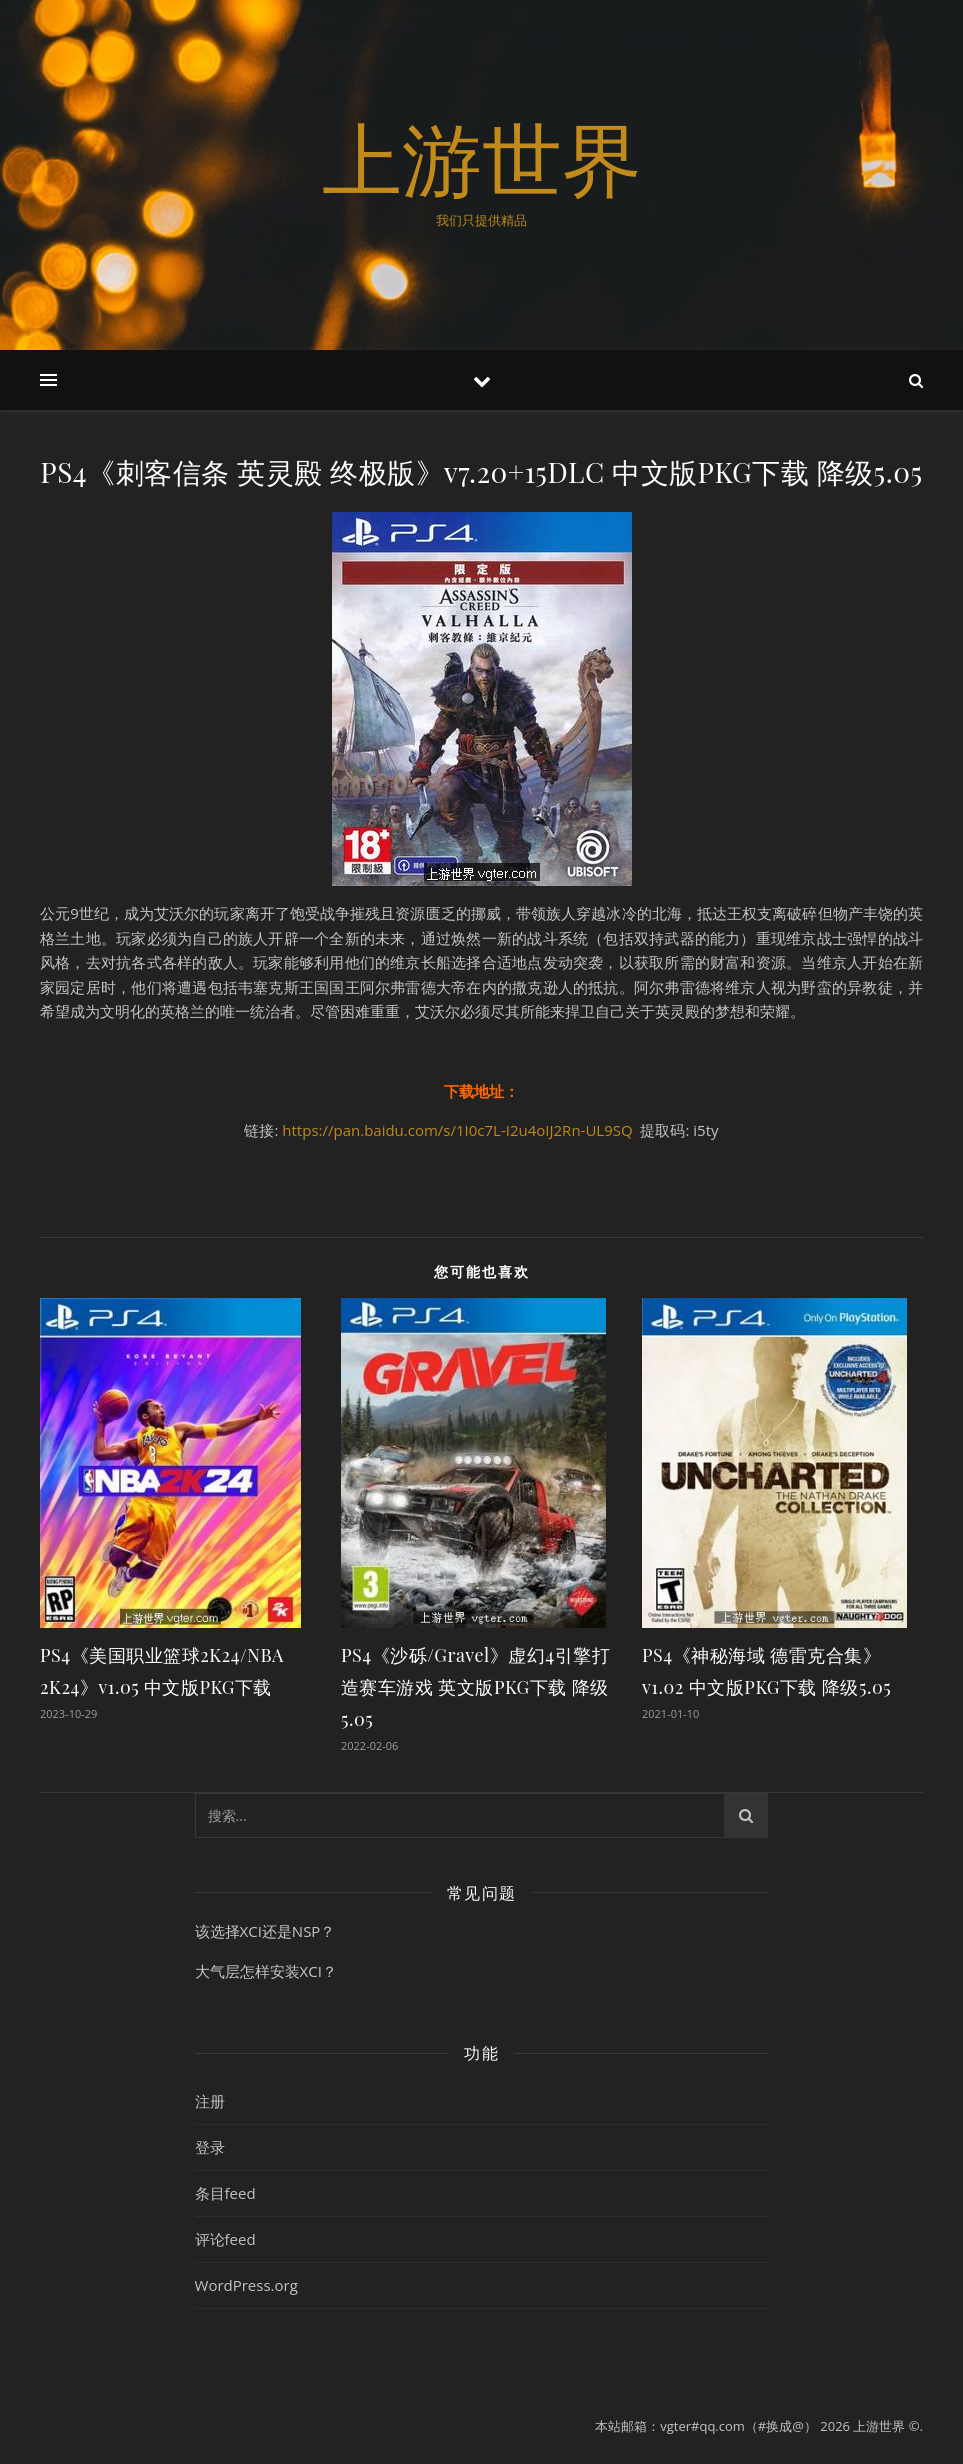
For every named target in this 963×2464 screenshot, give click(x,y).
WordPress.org (246, 2285)
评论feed (225, 2239)
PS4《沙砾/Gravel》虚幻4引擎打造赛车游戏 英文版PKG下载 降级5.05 (475, 1687)
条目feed (225, 2193)
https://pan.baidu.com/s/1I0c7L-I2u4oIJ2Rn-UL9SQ (457, 1130)
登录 (210, 2147)
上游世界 (482, 158)
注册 (210, 2101)
